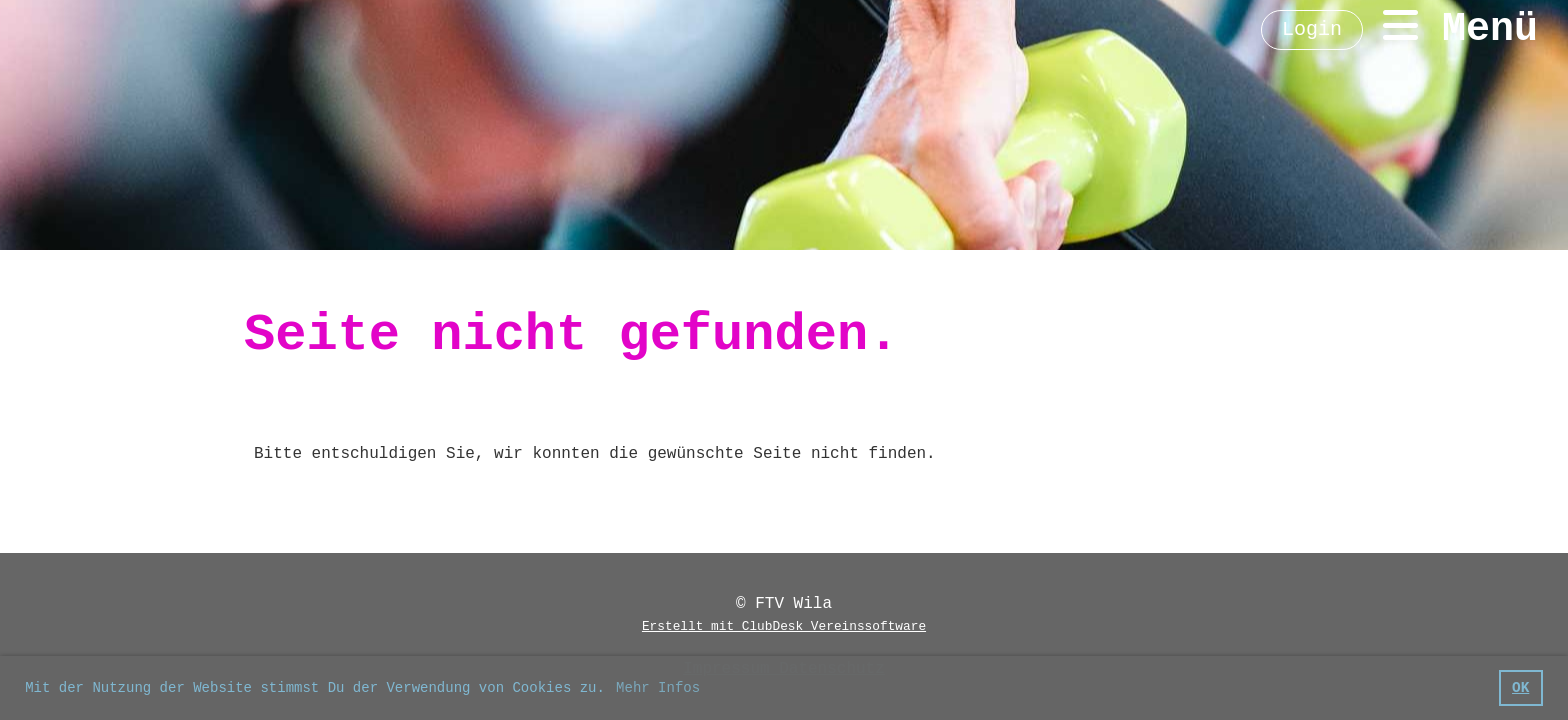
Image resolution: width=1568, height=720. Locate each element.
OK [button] (1520, 688)
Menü (1460, 28)
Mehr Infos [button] (658, 688)
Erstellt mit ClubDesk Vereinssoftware (784, 626)
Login (1312, 29)
